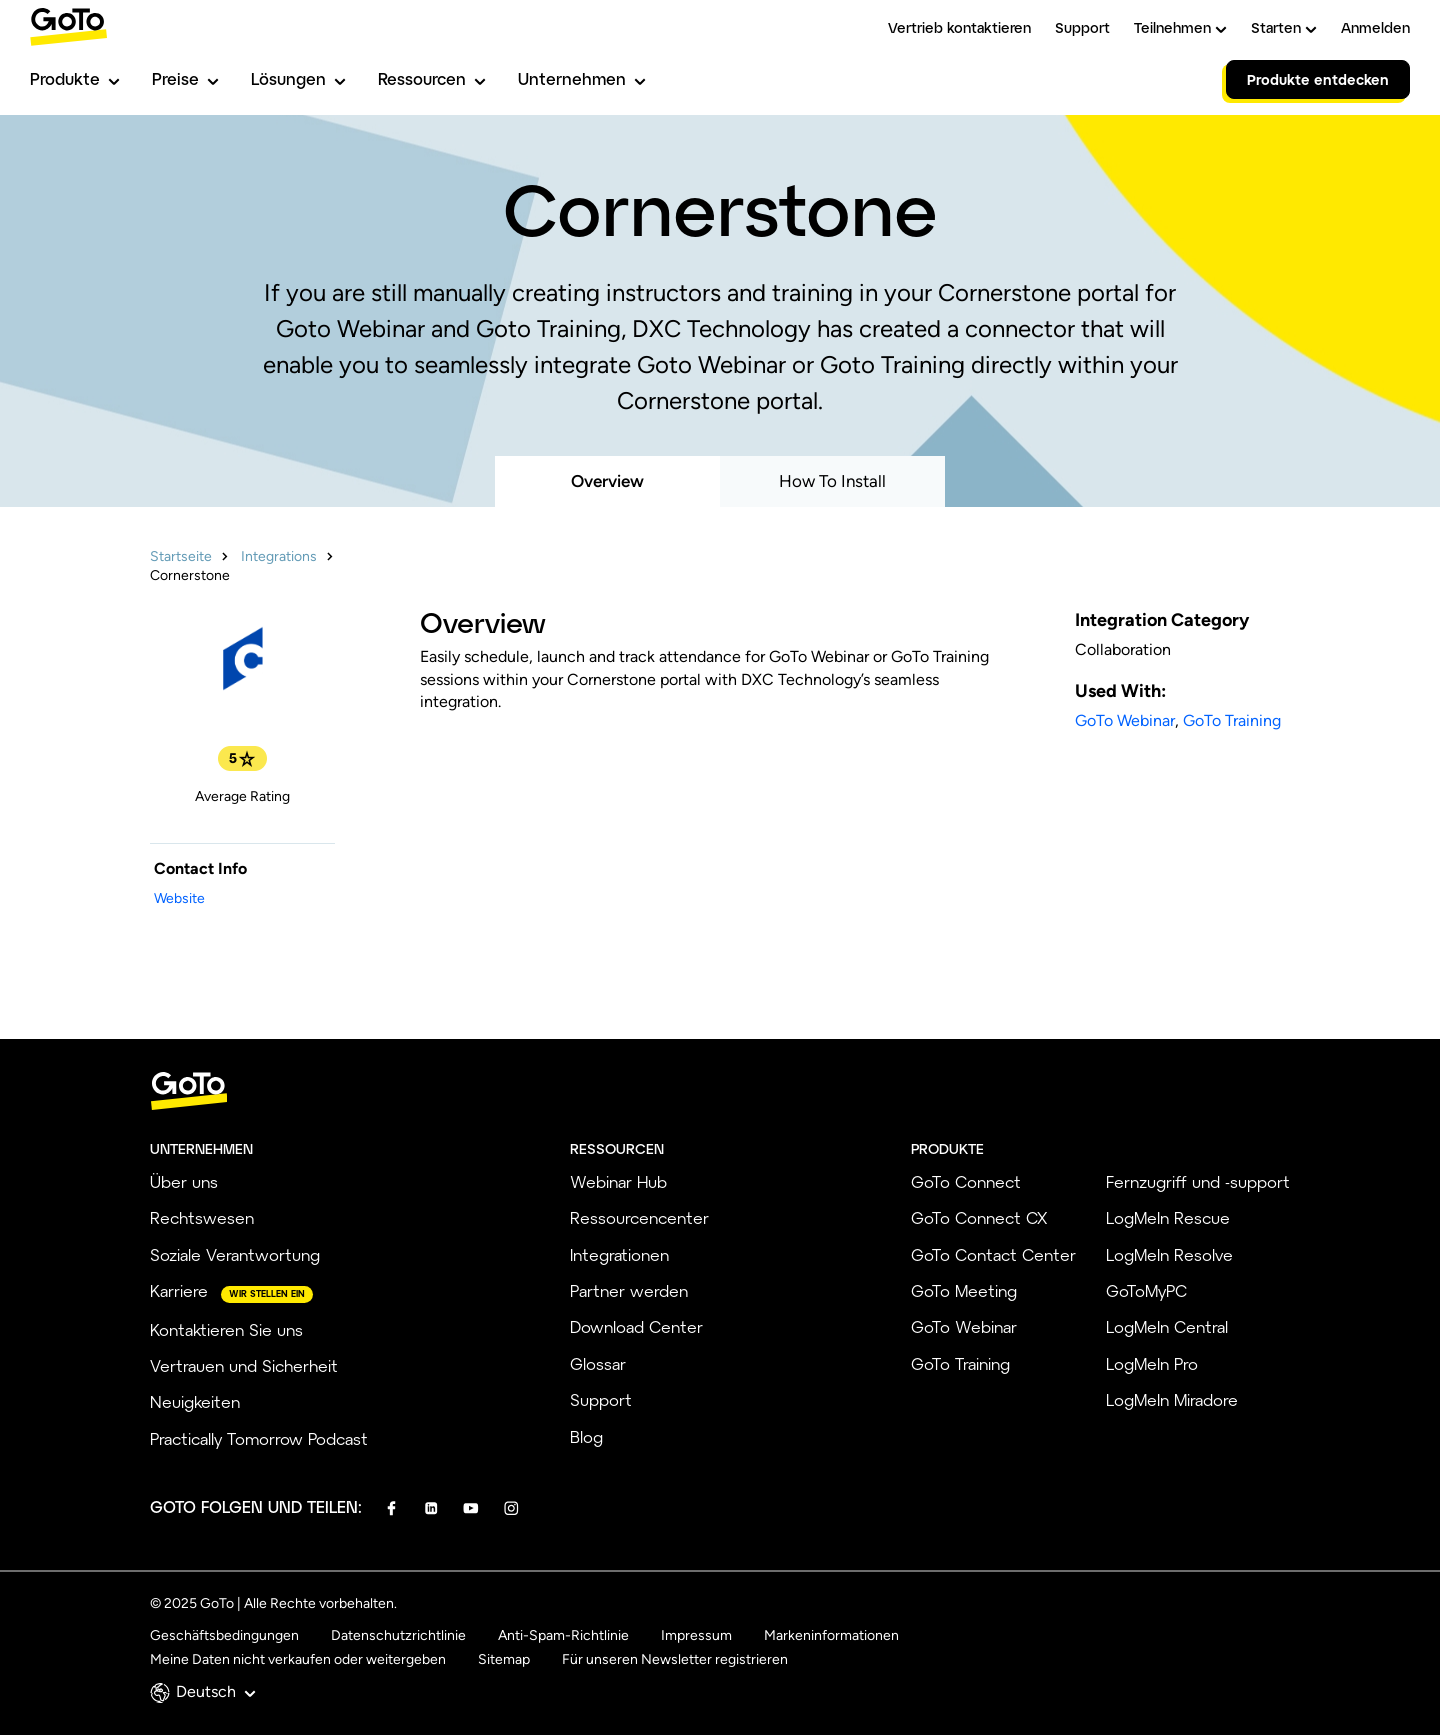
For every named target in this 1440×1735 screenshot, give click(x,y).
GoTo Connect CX (979, 1217)
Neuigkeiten (195, 1401)
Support (1082, 27)
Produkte (75, 78)
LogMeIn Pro (1152, 1363)
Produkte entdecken (1318, 79)
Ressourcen (432, 78)
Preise (185, 78)
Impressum (696, 1635)
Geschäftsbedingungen (224, 1635)
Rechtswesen (202, 1217)
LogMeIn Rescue (1168, 1217)
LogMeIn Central (1167, 1326)
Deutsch (216, 1691)
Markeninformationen (831, 1635)
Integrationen (619, 1254)
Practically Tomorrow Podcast (259, 1438)
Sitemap (504, 1659)
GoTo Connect (966, 1181)
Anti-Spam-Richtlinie (563, 1635)
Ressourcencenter (639, 1217)
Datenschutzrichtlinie (398, 1635)
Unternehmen (582, 78)
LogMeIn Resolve (1169, 1254)
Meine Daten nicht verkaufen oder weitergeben (298, 1659)
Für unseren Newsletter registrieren (675, 1659)
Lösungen (298, 78)
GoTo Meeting (964, 1290)
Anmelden (1375, 27)
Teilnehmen (1180, 27)
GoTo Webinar (1125, 720)
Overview (607, 481)
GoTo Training (1232, 720)
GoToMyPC (1146, 1290)
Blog (586, 1436)
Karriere (179, 1290)
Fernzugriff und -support (1198, 1181)
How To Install (832, 481)
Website (179, 898)
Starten (1284, 27)
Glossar (598, 1363)
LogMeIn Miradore (1172, 1399)
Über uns (184, 1181)
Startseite (181, 556)
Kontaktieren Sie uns (226, 1329)
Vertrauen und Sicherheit (244, 1365)
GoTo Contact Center (993, 1254)
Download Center (636, 1326)
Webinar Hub (618, 1181)
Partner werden (629, 1290)
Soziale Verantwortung (235, 1254)
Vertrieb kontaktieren (959, 27)
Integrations (279, 556)
